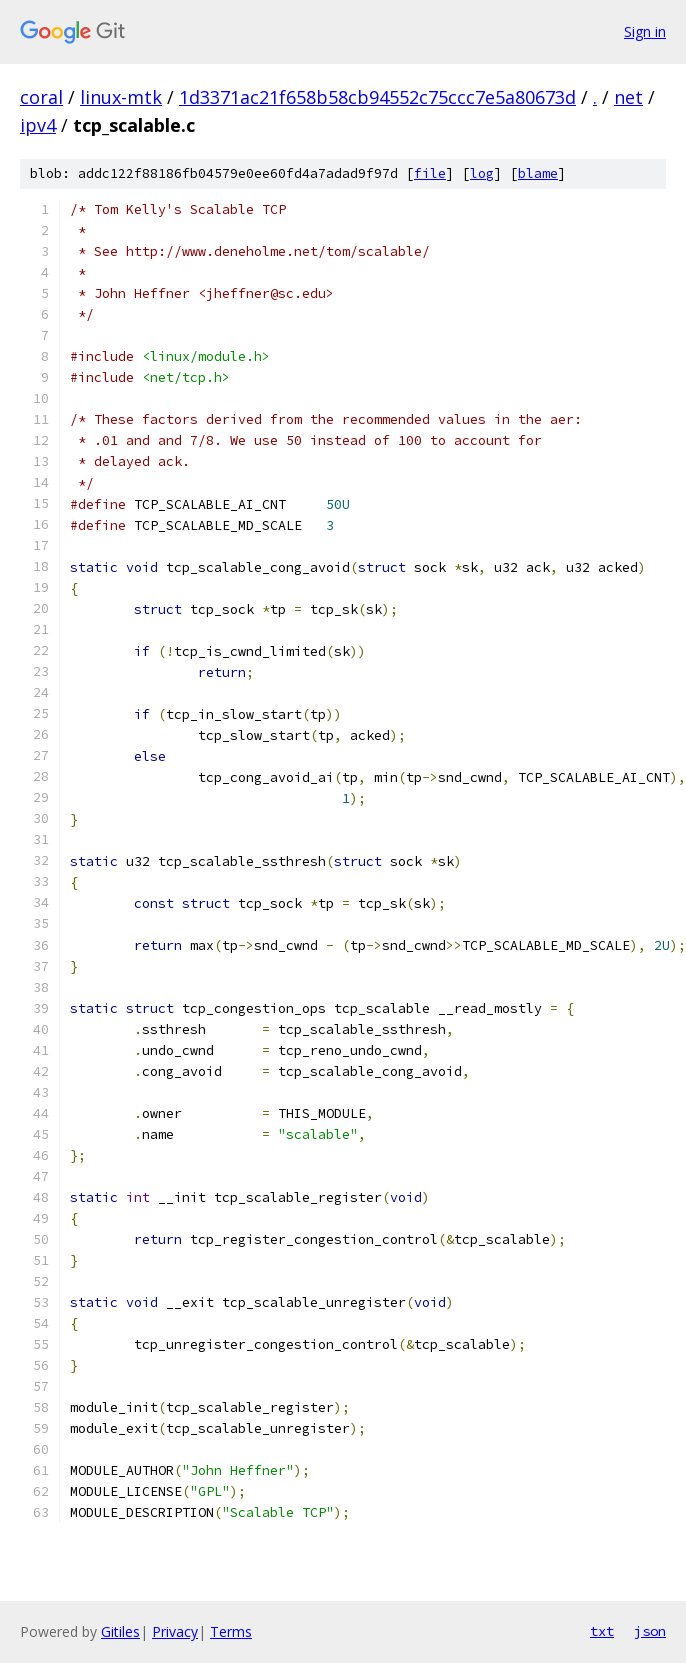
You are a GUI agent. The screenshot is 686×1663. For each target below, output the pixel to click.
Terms (231, 1631)
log (482, 173)
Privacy (175, 1631)
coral (41, 97)
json (650, 1631)
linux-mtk (121, 97)
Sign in (645, 31)
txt (602, 1631)
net (628, 97)
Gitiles (120, 1631)
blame (538, 173)
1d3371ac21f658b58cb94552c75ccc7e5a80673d (377, 97)
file (430, 173)
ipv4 (38, 125)
